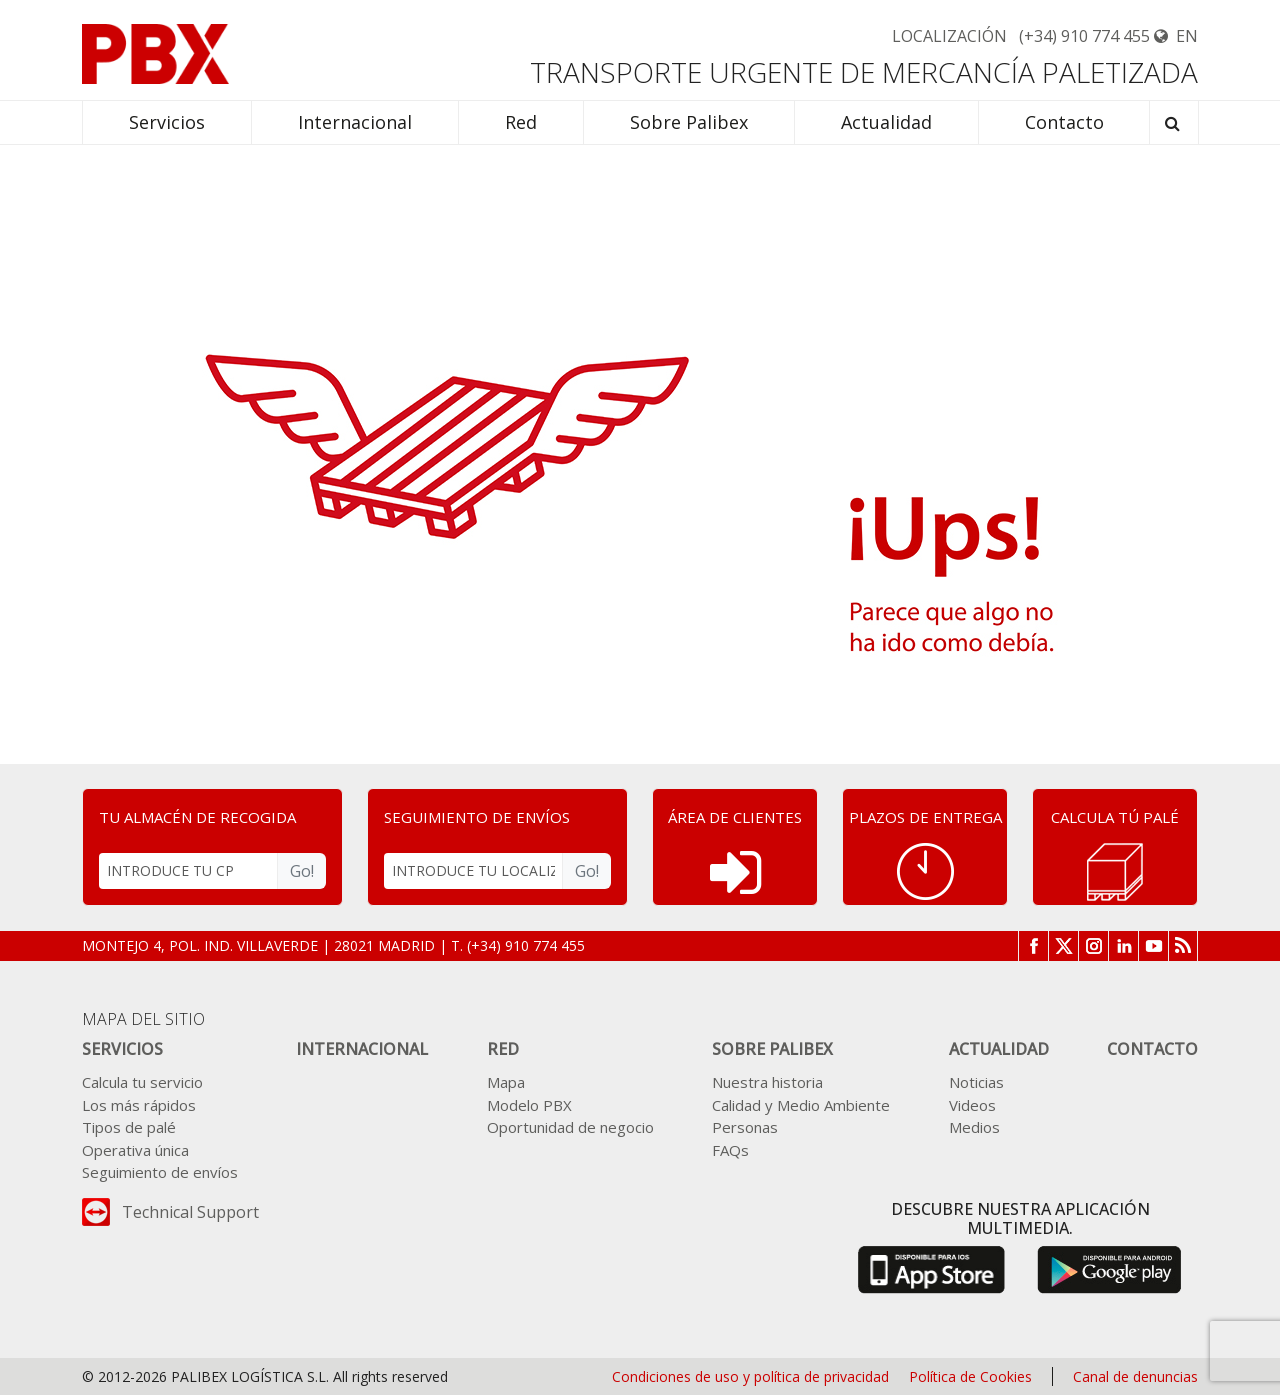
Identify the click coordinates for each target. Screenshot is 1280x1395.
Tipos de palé (129, 1127)
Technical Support (190, 1212)
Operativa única (135, 1150)
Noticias (976, 1082)
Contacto (1152, 1049)
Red (503, 1049)
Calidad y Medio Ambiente (801, 1105)
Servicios (122, 1049)
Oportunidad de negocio (570, 1127)
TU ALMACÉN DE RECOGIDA (197, 817)
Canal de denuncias (1135, 1376)
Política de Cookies (970, 1376)
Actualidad (999, 1049)
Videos (972, 1105)
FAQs (730, 1150)
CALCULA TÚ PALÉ (1115, 817)
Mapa (506, 1082)
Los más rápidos (139, 1105)
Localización (949, 36)
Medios (974, 1127)
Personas (745, 1127)
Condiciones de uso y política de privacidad (750, 1376)
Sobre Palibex (772, 1049)
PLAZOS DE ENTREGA (925, 817)
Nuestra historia (767, 1082)
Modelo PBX (529, 1105)
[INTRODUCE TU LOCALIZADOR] (473, 871)
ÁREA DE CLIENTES (735, 817)
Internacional (362, 1049)
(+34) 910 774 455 (1084, 36)
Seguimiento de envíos (160, 1172)
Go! (302, 871)
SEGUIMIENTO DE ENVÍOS (477, 817)
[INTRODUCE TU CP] (188, 871)
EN (1176, 36)
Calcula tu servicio (142, 1082)
